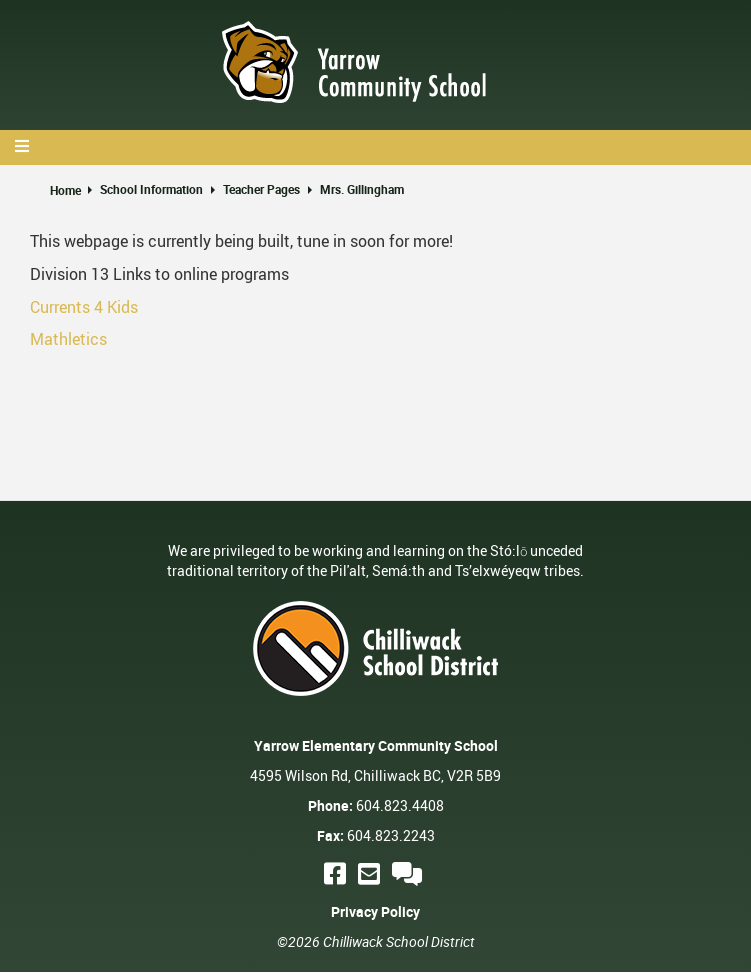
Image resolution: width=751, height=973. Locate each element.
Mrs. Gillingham (362, 189)
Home (65, 190)
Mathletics (68, 339)
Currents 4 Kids (84, 307)
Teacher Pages (261, 189)
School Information (151, 189)
